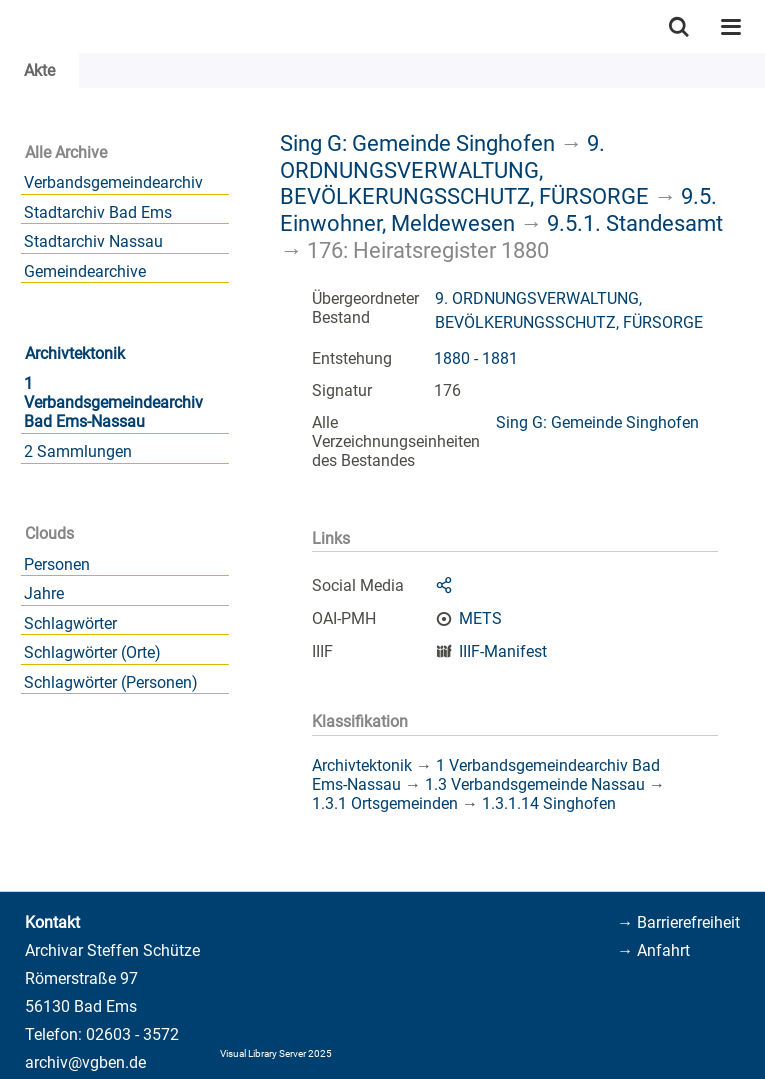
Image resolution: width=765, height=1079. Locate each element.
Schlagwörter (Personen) (111, 682)
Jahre (44, 593)
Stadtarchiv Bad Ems (98, 212)
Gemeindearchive (85, 271)
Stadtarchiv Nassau (93, 241)
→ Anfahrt (653, 950)
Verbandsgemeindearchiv (113, 182)
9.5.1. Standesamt (635, 223)
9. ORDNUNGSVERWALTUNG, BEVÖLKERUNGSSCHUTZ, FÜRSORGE (464, 169)
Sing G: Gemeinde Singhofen (417, 143)
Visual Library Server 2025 (276, 1053)
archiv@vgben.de (85, 1062)
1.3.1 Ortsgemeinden (385, 803)
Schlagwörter (70, 623)
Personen (57, 564)
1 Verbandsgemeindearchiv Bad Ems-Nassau (113, 402)
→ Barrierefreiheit (678, 922)
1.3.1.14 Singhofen (549, 803)
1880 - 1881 (476, 358)
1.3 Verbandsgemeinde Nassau (535, 784)
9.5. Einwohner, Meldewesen (498, 209)
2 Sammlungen (78, 451)
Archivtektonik (75, 353)
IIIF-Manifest (503, 651)
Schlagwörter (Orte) (92, 652)
